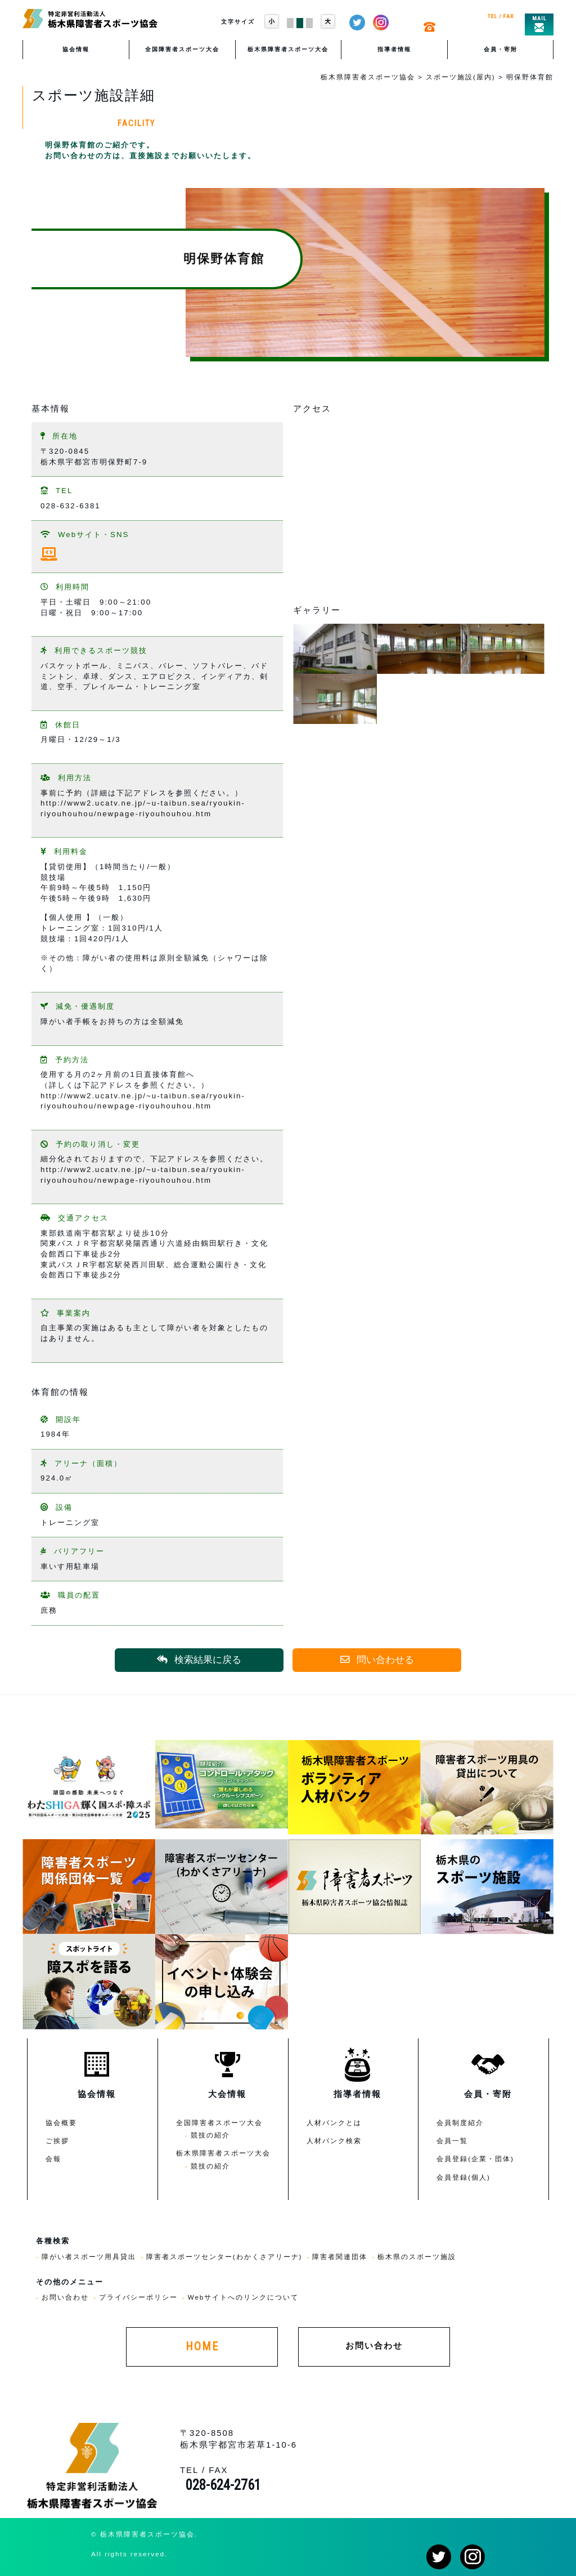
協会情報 (75, 49)
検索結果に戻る (199, 1659)
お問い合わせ (65, 2297)
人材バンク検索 (334, 2140)
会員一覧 (452, 2140)
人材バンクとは (334, 2122)
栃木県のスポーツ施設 (416, 2256)
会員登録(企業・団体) (475, 2158)
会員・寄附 (501, 49)
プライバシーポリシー (138, 2297)
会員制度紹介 (460, 2122)
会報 (53, 2158)
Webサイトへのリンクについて (243, 2297)
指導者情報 (394, 49)
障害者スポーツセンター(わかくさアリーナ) (224, 2256)
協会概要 (61, 2122)
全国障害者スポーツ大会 (182, 49)
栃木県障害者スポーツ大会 (288, 49)
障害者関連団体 (339, 2256)
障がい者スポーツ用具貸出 (89, 2256)
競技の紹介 (210, 2135)
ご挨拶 (57, 2140)
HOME (202, 2346)
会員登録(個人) (463, 2177)
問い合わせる (377, 1659)
